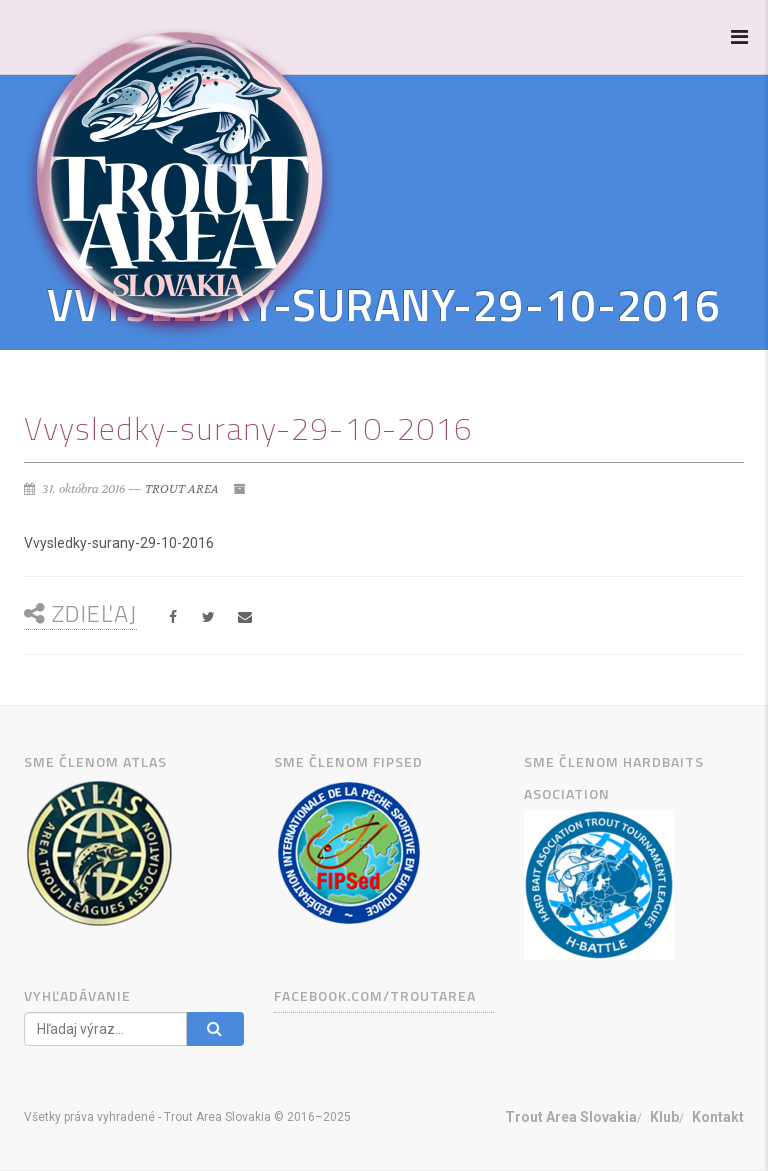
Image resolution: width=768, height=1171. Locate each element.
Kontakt (718, 1117)
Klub (664, 1117)
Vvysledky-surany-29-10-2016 (119, 543)
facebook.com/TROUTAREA (375, 995)
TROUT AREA (182, 489)
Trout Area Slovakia (571, 1117)
